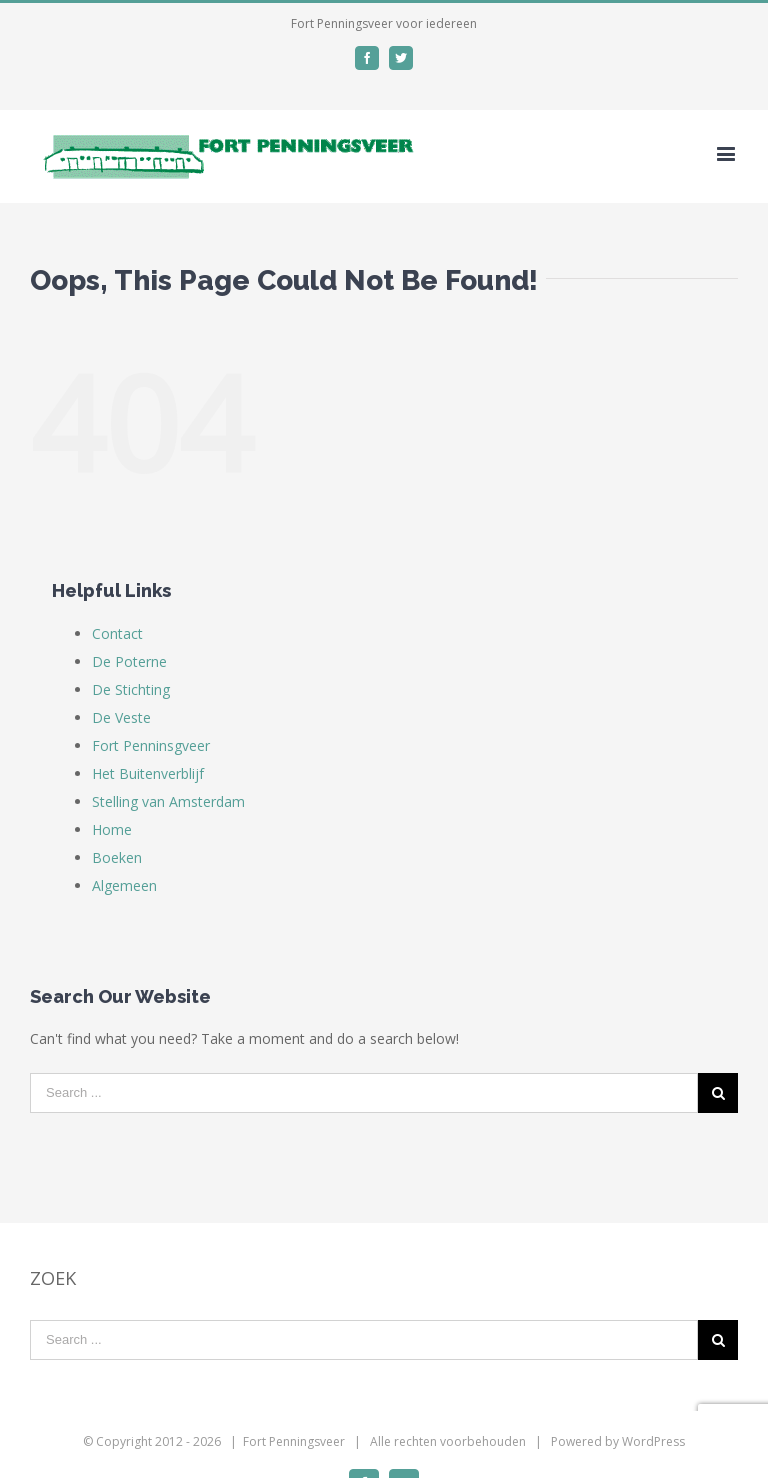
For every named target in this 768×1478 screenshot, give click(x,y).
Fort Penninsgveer (151, 745)
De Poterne (129, 661)
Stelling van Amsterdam (168, 801)
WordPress (653, 1441)
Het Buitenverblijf (148, 773)
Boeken (117, 857)
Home (112, 829)
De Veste (121, 717)
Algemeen (124, 885)
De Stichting (131, 689)
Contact (117, 633)
